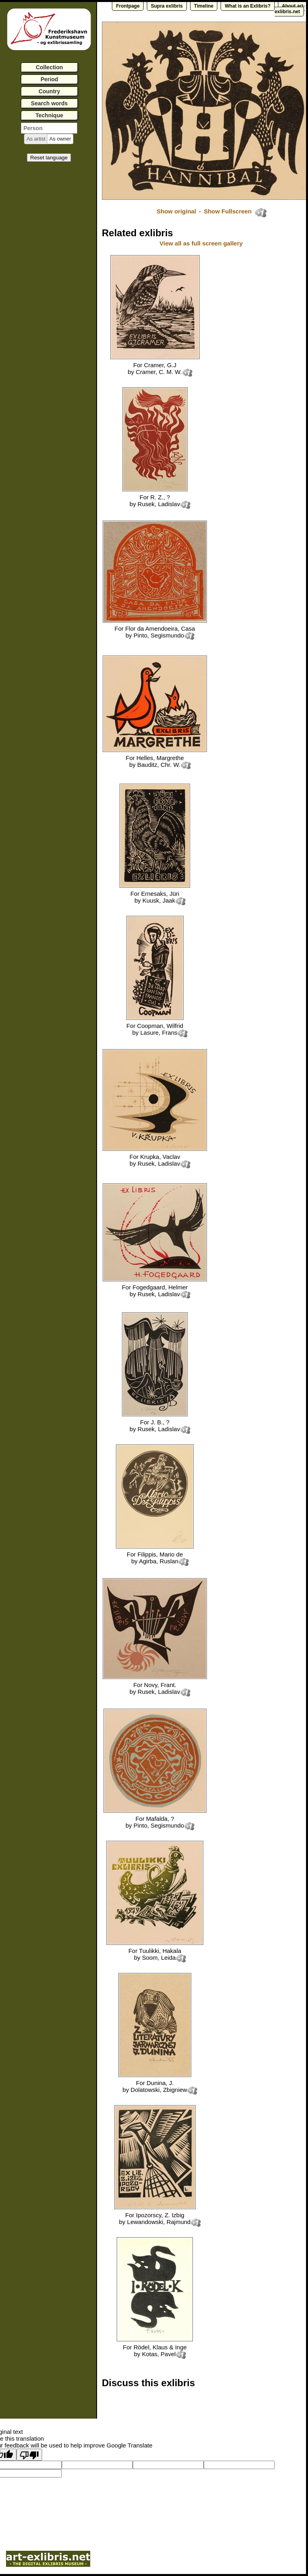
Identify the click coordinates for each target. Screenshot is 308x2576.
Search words (49, 103)
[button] (36, 139)
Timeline (203, 6)
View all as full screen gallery (202, 243)
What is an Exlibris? (247, 6)
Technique (49, 115)
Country (49, 91)
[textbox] (49, 128)
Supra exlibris (166, 6)
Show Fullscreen (228, 211)
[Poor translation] (29, 2455)
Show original (176, 211)
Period (49, 79)
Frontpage (128, 6)
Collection (49, 67)
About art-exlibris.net (290, 8)
